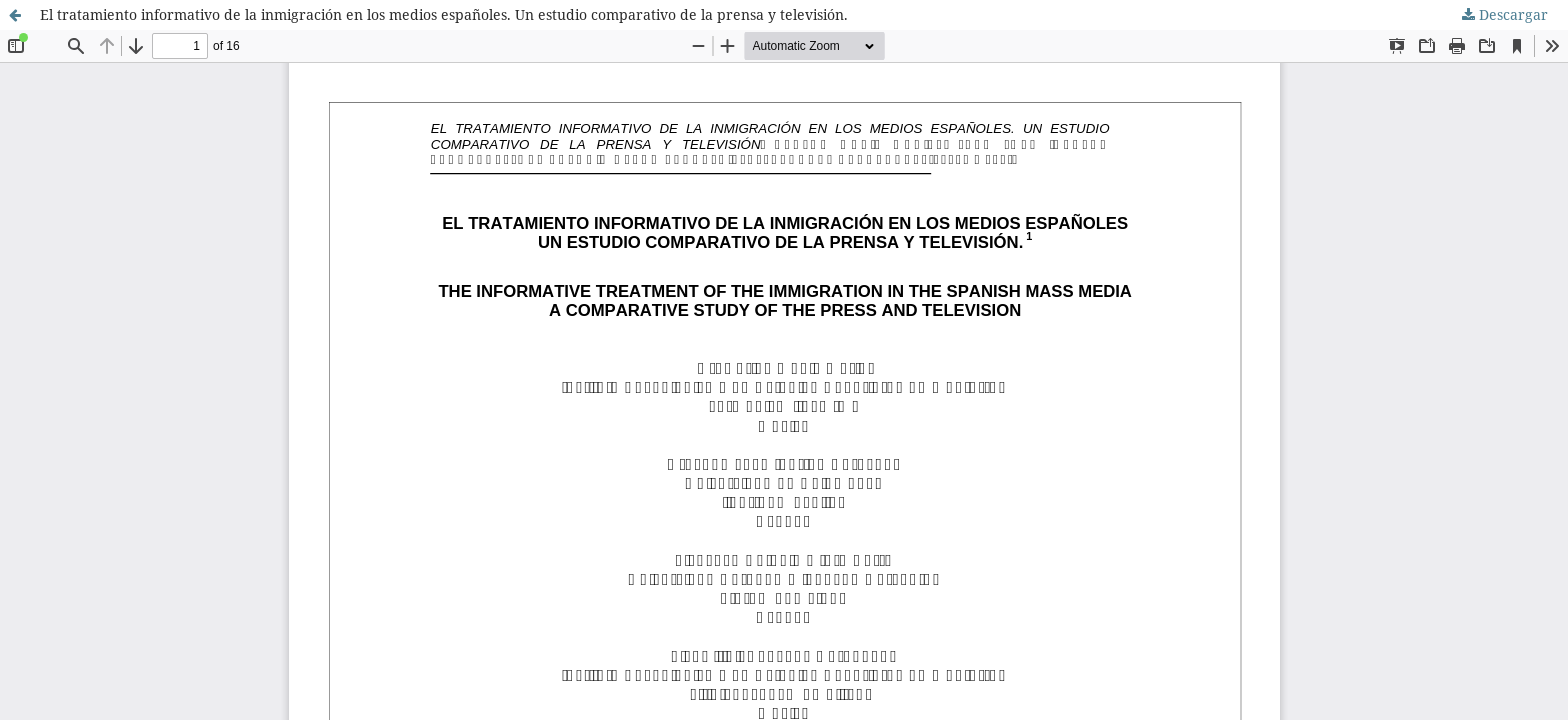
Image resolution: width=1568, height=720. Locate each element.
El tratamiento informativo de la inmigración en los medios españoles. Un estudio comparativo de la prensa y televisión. (444, 14)
